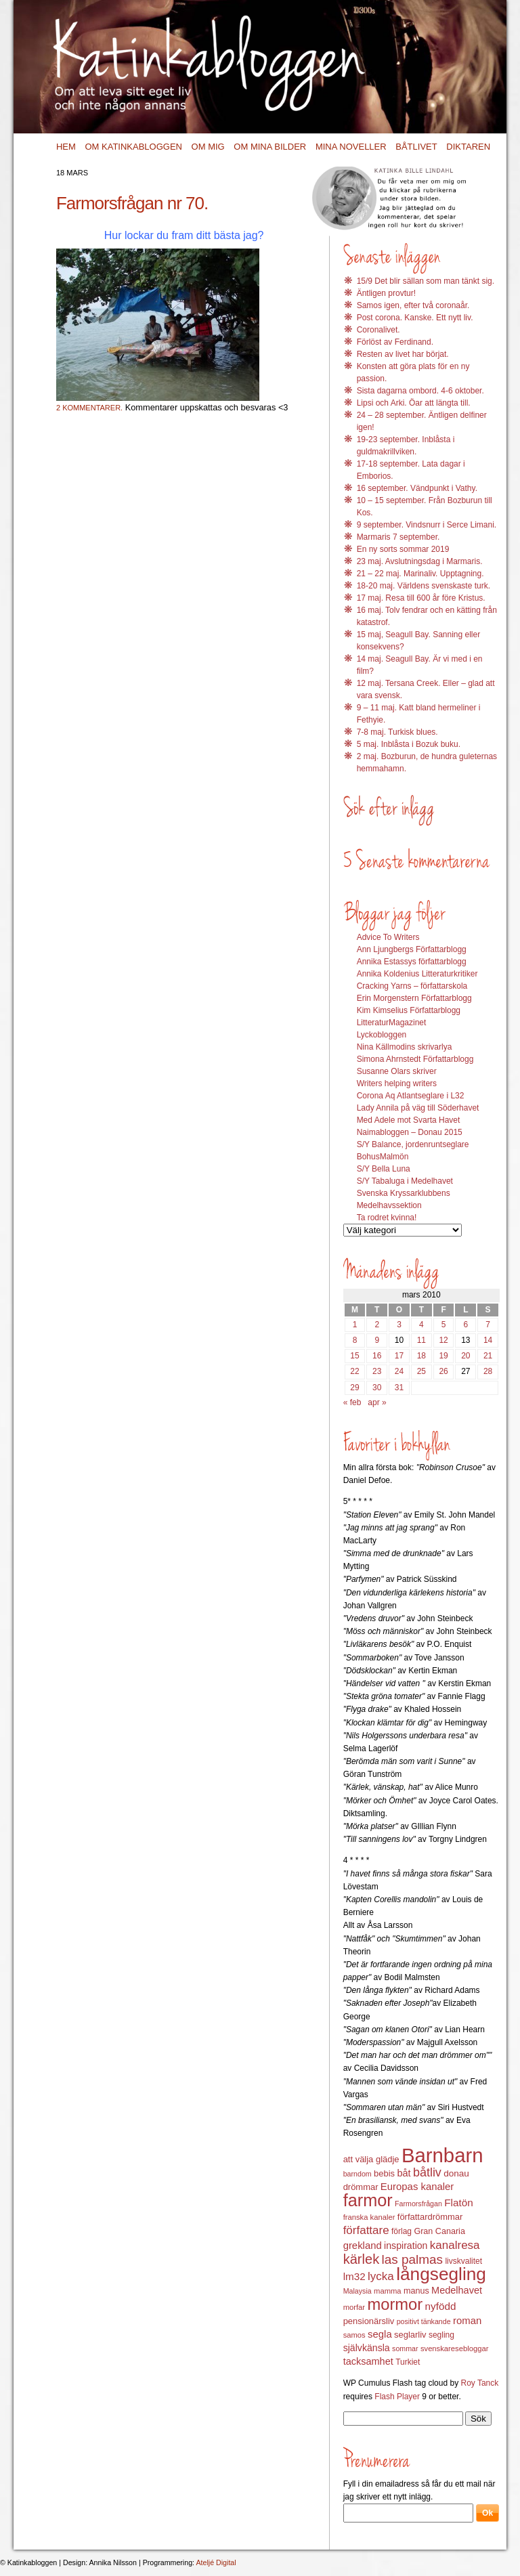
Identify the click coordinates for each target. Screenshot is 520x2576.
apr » (377, 1402)
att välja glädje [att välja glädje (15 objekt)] (371, 2159)
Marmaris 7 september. (398, 537)
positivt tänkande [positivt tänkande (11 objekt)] (424, 2321)
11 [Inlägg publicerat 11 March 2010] (421, 1340)
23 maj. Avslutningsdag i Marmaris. (420, 561)
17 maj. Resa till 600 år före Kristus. (421, 598)
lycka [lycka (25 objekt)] (381, 2276)
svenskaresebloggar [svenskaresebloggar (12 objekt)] (454, 2348)
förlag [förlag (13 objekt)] (401, 2231)
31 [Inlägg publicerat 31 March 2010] (399, 1387)
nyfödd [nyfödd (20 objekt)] (440, 2306)
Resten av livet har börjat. (403, 354)
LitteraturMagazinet (392, 1022)
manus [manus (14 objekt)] (416, 2291)
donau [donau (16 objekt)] (456, 2173)
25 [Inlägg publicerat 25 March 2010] (421, 1371)
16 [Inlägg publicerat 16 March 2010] (376, 1355)
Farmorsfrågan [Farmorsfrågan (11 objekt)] (418, 2203)
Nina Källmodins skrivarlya (404, 1047)
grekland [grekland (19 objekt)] (362, 2245)
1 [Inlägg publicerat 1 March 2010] (355, 1324)
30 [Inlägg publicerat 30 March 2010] (376, 1387)
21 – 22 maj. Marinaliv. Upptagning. (420, 573)
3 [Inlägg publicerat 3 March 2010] (399, 1324)
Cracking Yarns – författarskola (412, 986)
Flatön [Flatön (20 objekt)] (458, 2202)
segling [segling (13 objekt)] (441, 2335)
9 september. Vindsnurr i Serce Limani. (427, 525)
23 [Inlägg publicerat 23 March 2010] (376, 1371)
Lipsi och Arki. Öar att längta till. (414, 403)
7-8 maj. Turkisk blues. (397, 732)
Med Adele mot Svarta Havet (408, 1120)
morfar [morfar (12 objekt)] (354, 2307)
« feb (352, 1402)
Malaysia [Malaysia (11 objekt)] (357, 2291)
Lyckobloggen (382, 1034)
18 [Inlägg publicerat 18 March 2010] (421, 1355)
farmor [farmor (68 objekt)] (368, 2200)
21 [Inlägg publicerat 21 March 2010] (487, 1355)
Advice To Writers (388, 937)
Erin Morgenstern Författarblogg (414, 998)
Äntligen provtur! (386, 293)
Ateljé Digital (216, 2562)
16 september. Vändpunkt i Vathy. (417, 488)
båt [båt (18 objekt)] (403, 2173)
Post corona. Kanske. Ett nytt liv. (415, 317)
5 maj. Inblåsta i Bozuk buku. (408, 744)
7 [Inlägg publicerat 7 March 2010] (487, 1324)
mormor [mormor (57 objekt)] (394, 2304)
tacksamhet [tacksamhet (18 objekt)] (368, 2361)
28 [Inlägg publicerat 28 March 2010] (487, 1371)
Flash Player (397, 2396)
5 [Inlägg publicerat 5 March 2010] (443, 1324)
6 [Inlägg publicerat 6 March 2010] (465, 1324)
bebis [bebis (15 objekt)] (384, 2173)
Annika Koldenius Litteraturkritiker (417, 974)
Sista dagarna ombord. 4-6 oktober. (420, 390)
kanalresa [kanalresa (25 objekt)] (455, 2245)
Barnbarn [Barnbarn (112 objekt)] (442, 2155)
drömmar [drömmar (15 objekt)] (360, 2187)
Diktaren (468, 147)
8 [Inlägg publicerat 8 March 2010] (355, 1340)
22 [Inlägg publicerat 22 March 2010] (354, 1371)
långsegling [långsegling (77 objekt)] (441, 2274)
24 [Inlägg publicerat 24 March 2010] (399, 1371)
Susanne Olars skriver (397, 1071)
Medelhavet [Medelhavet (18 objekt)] (456, 2290)
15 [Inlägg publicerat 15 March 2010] (354, 1355)
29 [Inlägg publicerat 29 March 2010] (354, 1387)
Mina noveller (351, 147)
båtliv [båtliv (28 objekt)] (427, 2172)
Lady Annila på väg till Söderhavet (418, 1108)
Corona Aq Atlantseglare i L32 (410, 1095)
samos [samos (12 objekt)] (354, 2335)
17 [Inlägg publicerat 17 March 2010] (399, 1355)
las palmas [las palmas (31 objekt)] (412, 2259)
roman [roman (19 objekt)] (467, 2320)
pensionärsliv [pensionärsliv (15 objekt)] (369, 2321)
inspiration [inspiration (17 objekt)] (405, 2245)
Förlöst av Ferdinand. (395, 342)
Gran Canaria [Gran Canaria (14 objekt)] (439, 2231)
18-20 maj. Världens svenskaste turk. (423, 586)
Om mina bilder (270, 147)
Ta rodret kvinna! (387, 1217)
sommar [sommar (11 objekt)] (405, 2348)
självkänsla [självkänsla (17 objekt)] (366, 2347)
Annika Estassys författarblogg (412, 961)
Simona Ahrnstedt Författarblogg (415, 1059)
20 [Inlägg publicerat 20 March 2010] (465, 1355)
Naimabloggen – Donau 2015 (409, 1132)
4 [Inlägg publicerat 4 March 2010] (421, 1324)
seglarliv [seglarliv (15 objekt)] (410, 2335)
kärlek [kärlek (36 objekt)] (361, 2259)
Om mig (208, 147)
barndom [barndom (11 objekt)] (357, 2174)
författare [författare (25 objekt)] (366, 2230)
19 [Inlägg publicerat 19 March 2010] (443, 1355)
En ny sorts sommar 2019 (403, 549)
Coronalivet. (378, 330)
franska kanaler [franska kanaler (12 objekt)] (369, 2217)
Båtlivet (416, 147)
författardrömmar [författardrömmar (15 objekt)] (430, 2217)
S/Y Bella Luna (383, 1169)
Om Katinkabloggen (133, 147)
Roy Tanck (479, 2383)
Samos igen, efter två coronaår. (413, 305)
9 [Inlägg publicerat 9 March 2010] (376, 1340)
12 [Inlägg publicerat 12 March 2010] (443, 1340)
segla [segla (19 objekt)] (380, 2334)
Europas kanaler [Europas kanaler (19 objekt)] (417, 2186)
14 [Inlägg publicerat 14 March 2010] (487, 1340)
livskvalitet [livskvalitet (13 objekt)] (463, 2261)
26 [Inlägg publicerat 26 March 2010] (443, 1371)
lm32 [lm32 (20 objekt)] (354, 2276)
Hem (66, 147)
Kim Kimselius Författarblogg (408, 1010)
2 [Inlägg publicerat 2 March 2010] (376, 1324)
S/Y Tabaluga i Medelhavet (405, 1181)
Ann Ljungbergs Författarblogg (412, 949)
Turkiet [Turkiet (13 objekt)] (407, 2362)
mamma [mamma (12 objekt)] (388, 2291)
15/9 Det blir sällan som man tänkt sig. (425, 281)
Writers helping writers (397, 1083)
